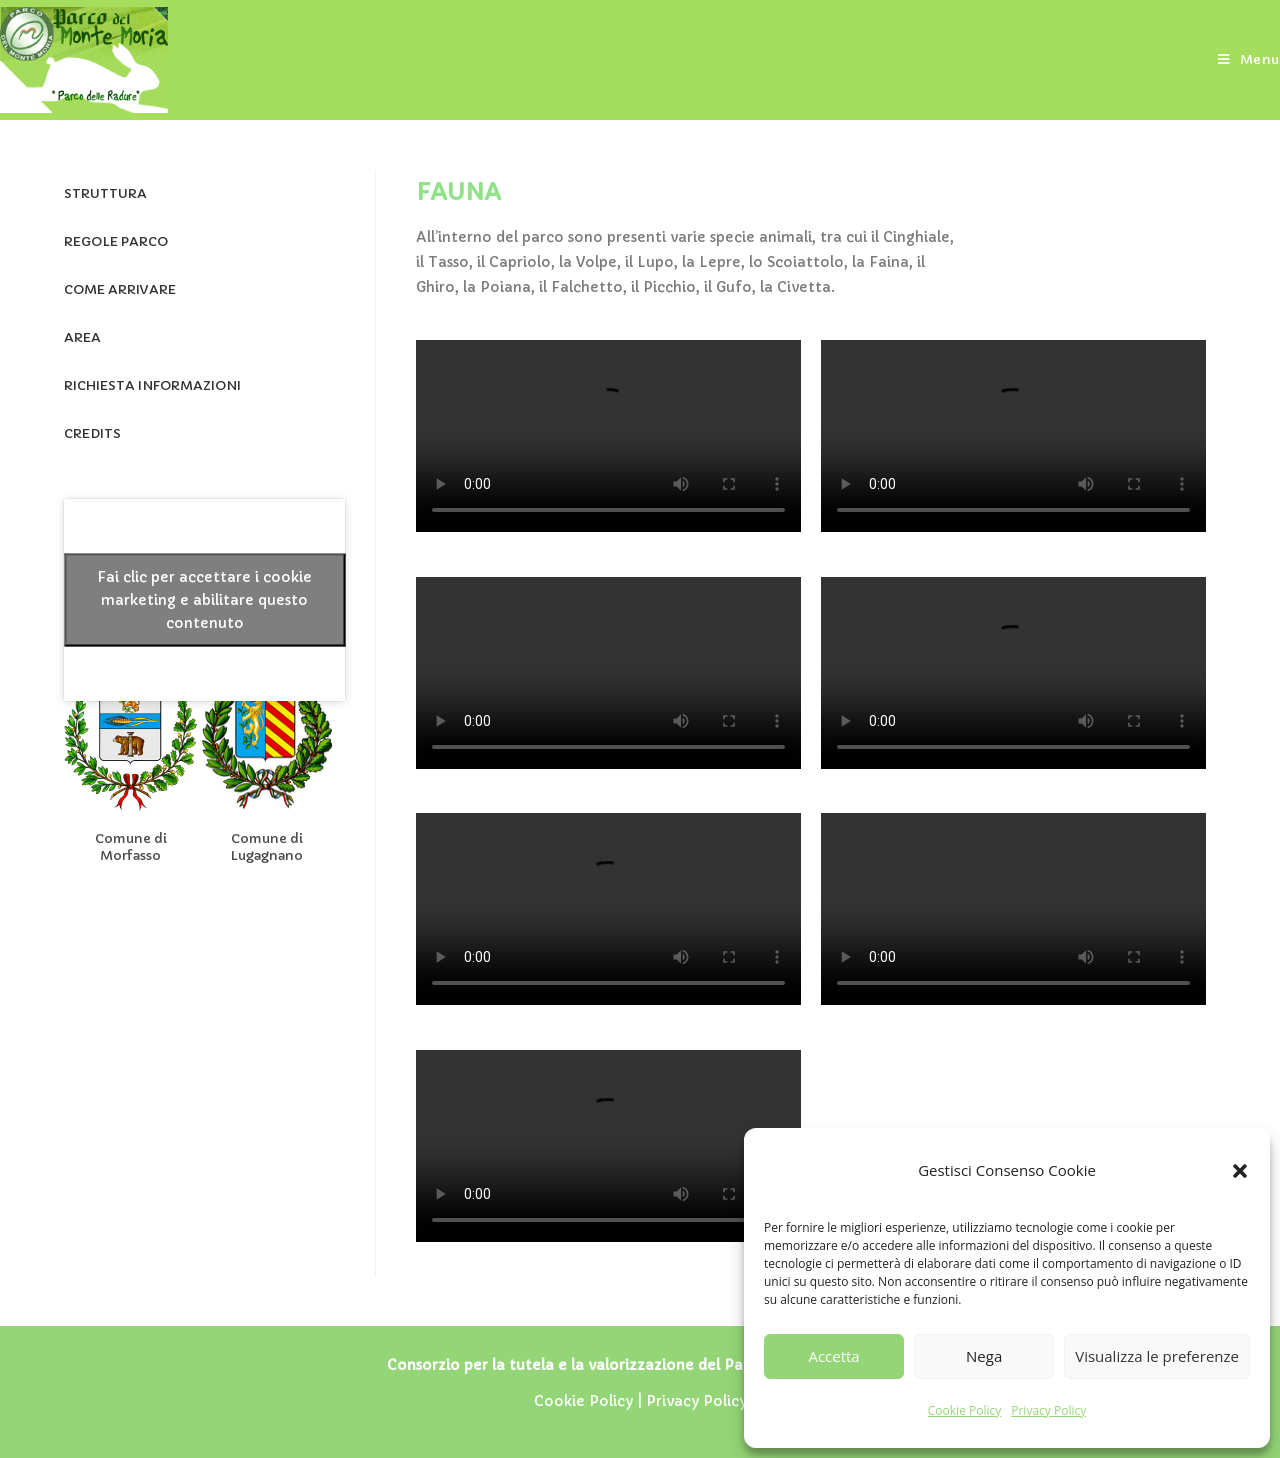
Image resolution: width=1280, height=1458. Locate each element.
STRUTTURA (105, 193)
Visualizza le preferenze (1157, 1356)
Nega (984, 1356)
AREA (82, 337)
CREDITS (92, 433)
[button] (1240, 1171)
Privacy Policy (1048, 1410)
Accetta (833, 1356)
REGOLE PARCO (116, 241)
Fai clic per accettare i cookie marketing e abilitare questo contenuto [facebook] (204, 599)
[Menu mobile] (1249, 59)
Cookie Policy (964, 1410)
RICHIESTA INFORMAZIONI (152, 385)
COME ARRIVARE (120, 289)
